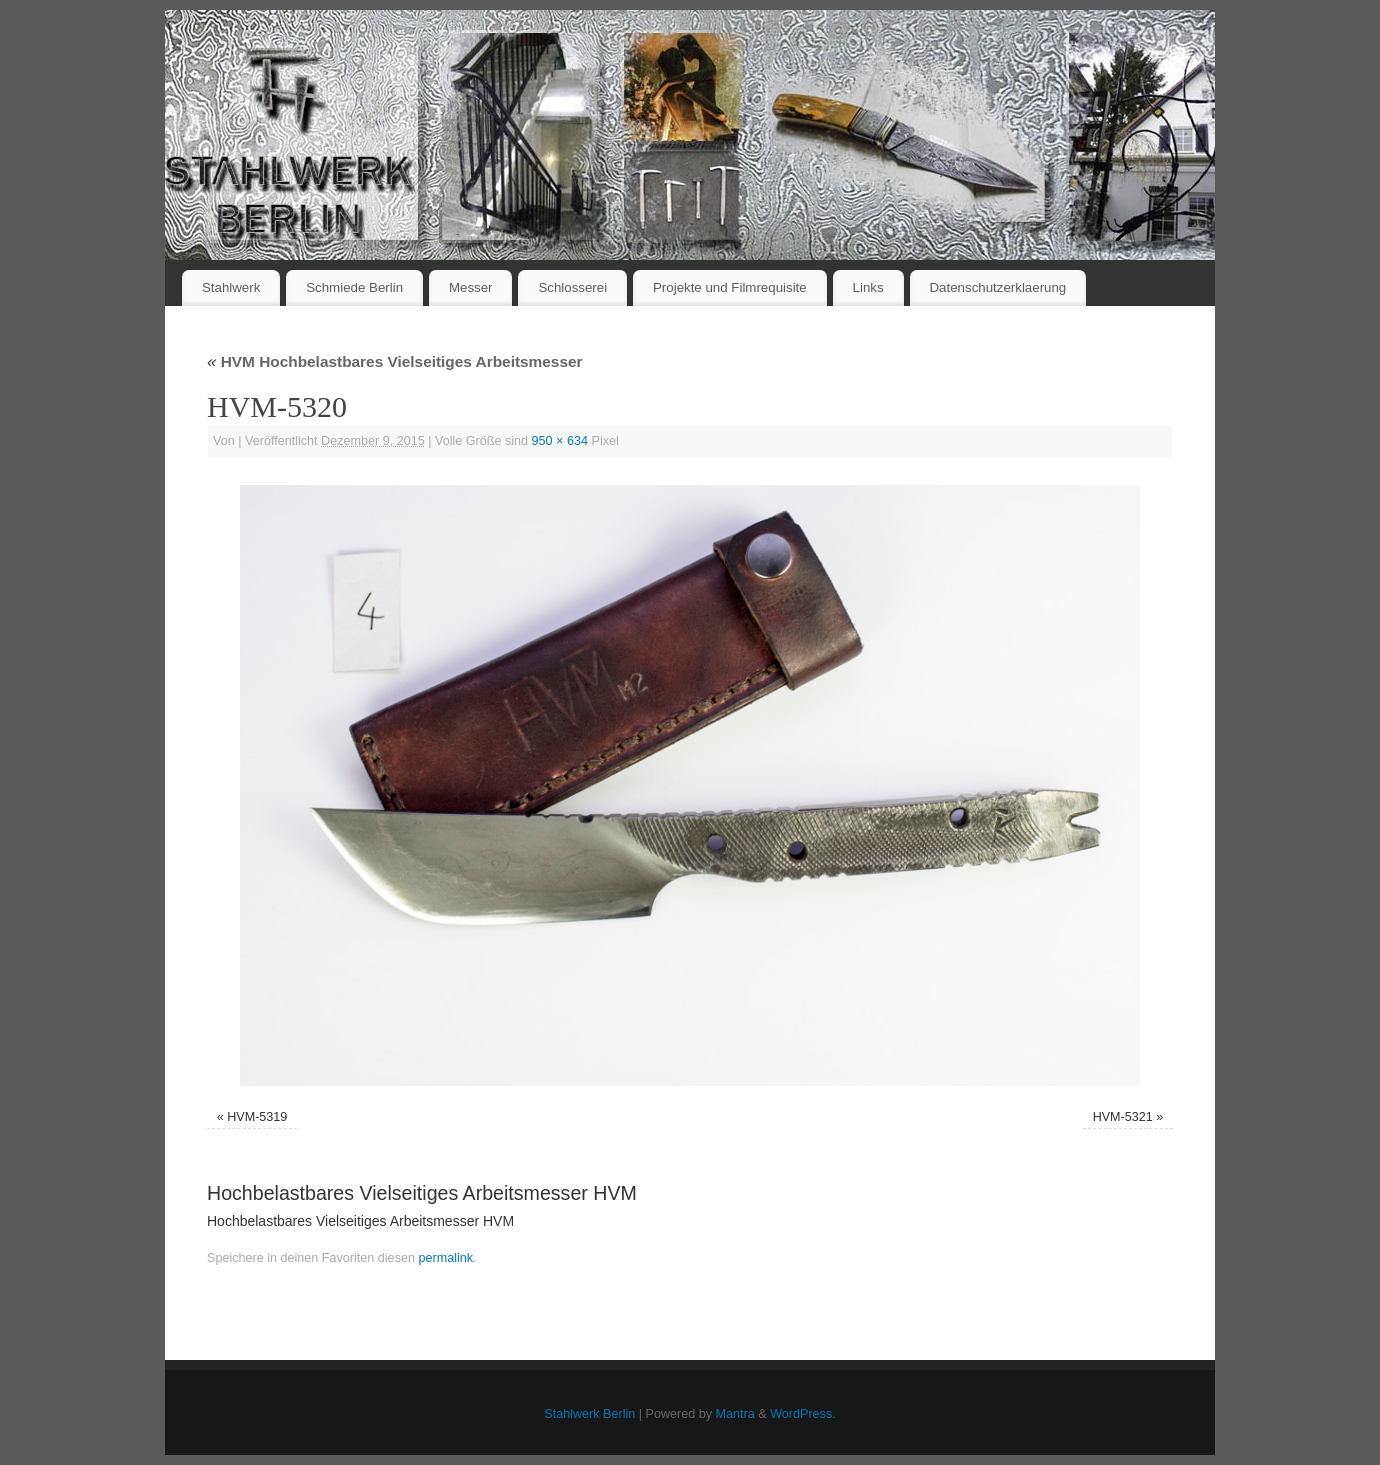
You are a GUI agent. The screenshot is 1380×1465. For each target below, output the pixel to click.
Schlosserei (572, 287)
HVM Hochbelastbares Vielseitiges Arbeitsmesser (395, 361)
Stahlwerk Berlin (589, 1414)
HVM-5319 (257, 1117)
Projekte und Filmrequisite (730, 287)
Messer (471, 287)
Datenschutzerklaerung (998, 287)
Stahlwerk (231, 287)
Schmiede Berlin (354, 287)
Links (868, 287)
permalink (445, 1258)
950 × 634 (560, 441)
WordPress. (803, 1414)
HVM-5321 (1123, 1117)
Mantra (735, 1414)
